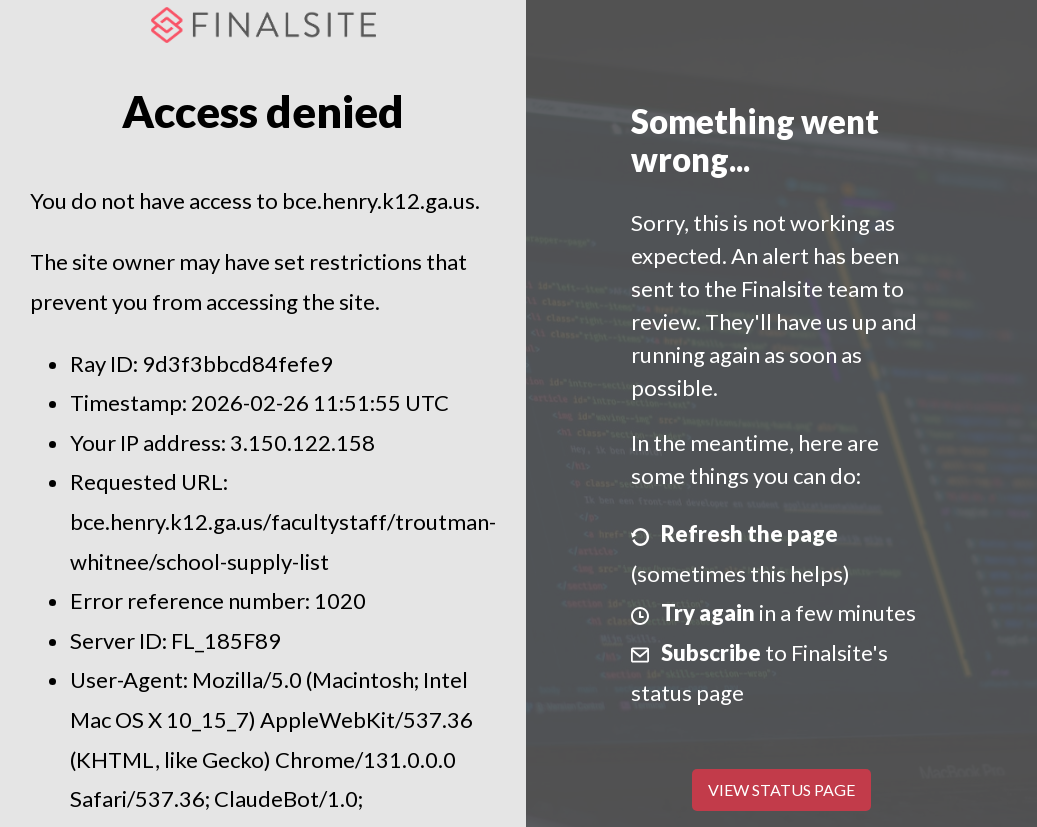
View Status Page (781, 789)
